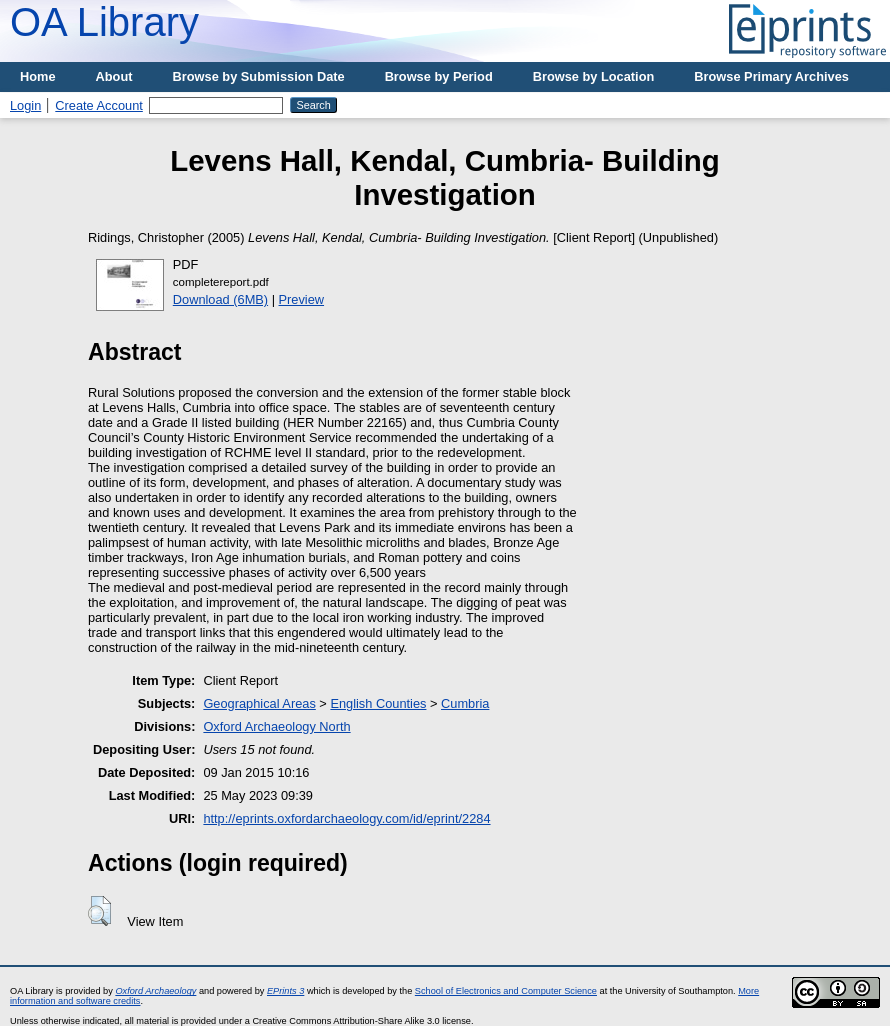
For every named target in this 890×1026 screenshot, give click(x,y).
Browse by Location (594, 76)
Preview (302, 299)
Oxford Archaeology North (276, 726)
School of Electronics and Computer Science (506, 991)
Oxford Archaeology (155, 991)
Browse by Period (439, 76)
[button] (99, 911)
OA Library (104, 22)
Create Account (99, 105)
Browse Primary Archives (771, 76)
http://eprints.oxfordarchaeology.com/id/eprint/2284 (346, 818)
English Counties (378, 703)
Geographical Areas (259, 703)
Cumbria (465, 703)
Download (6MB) (220, 299)
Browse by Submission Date (259, 76)
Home (38, 76)
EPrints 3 (285, 991)
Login (25, 105)
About (114, 76)
